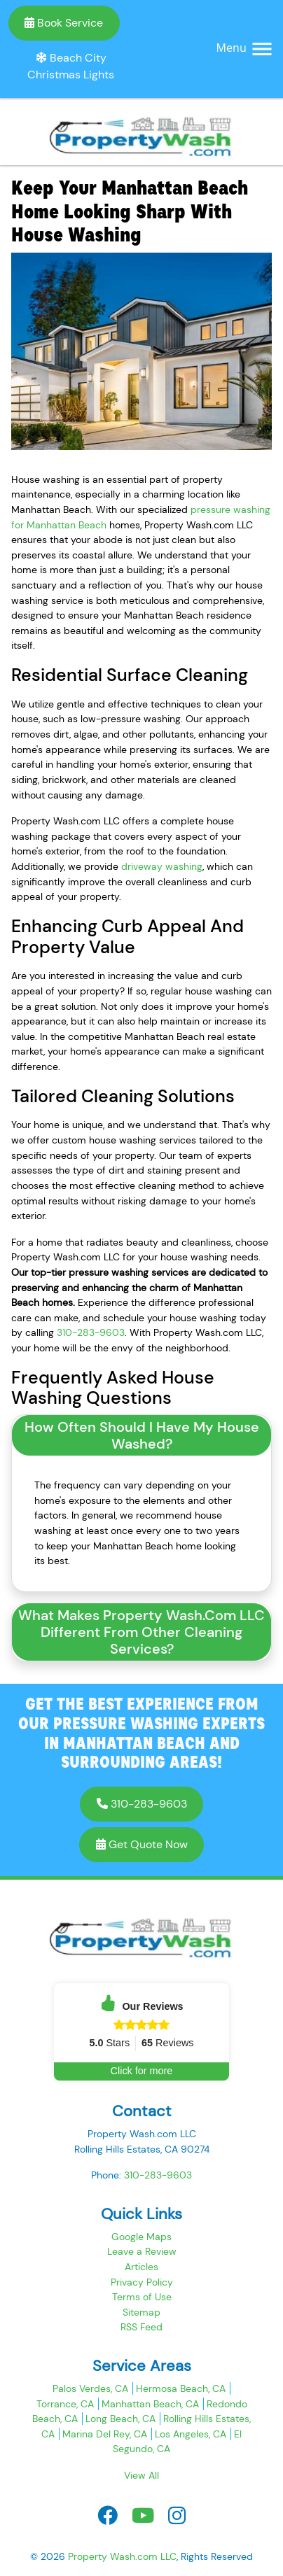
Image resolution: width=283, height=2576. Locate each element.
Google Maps (141, 2236)
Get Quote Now (142, 1844)
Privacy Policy (142, 2282)
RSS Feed (141, 2327)
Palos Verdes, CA (90, 2388)
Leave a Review (142, 2251)
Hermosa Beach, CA (181, 2388)
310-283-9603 (91, 1332)
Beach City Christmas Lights (70, 66)
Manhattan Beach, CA (150, 2404)
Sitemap (141, 2312)
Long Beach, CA (120, 2418)
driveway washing (161, 866)
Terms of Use (142, 2296)
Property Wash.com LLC (122, 2556)
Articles (141, 2266)
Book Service (64, 22)
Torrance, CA (65, 2404)
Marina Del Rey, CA (104, 2434)
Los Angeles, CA (190, 2434)
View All (141, 2475)
